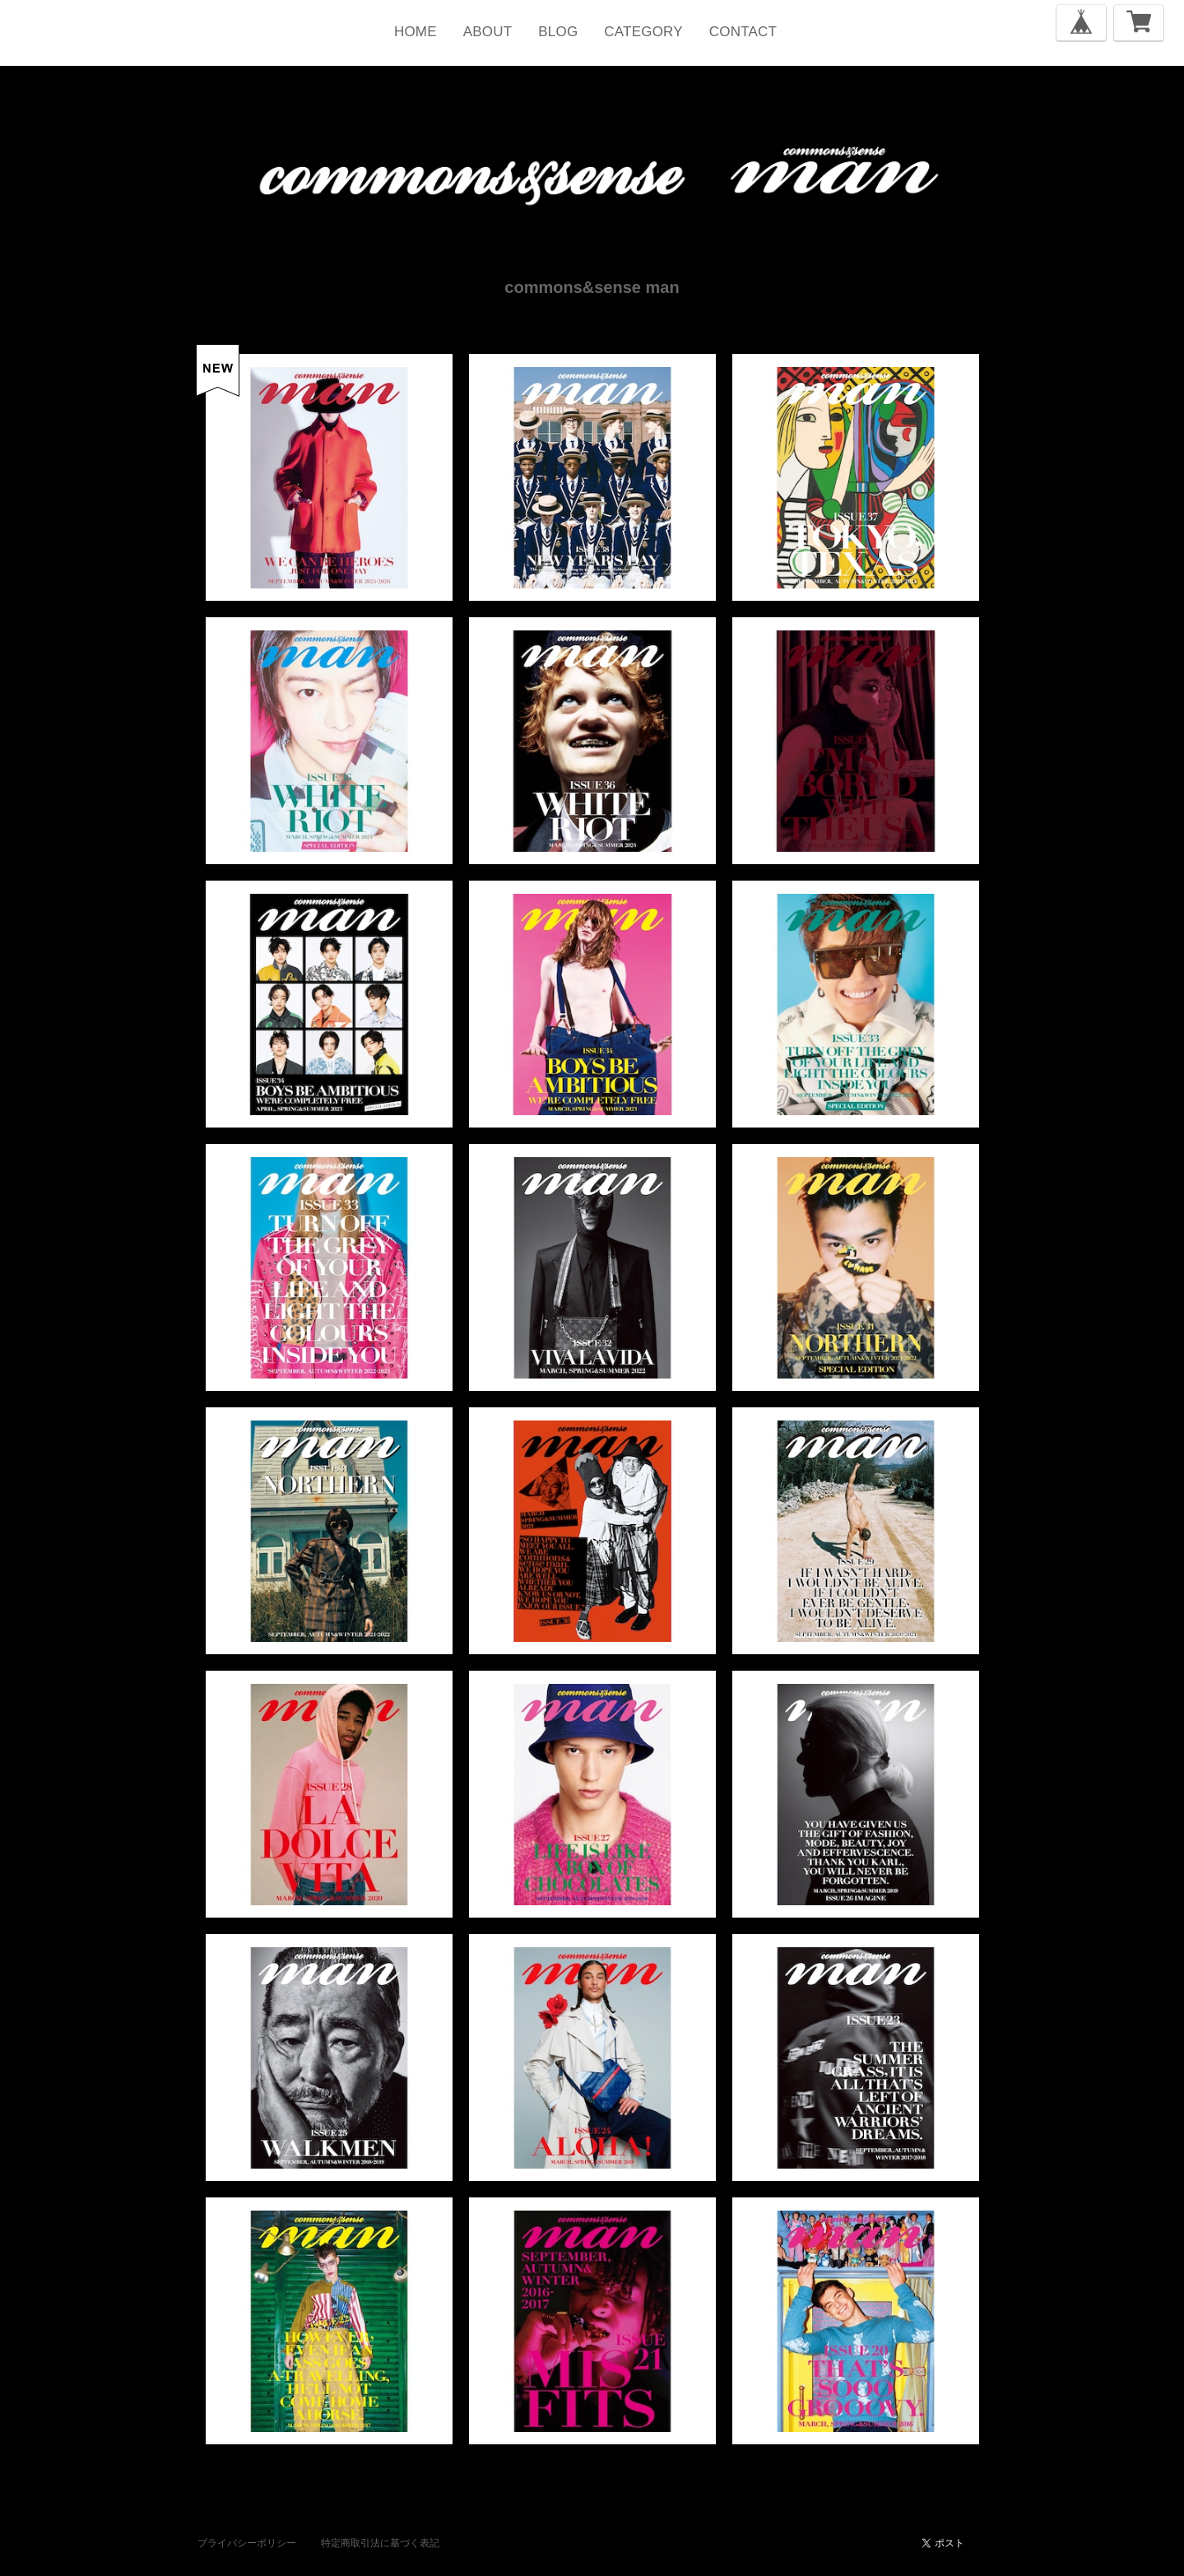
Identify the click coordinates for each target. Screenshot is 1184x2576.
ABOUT (488, 32)
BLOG (558, 32)
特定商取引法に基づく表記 (380, 2543)
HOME (415, 32)
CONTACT (743, 32)
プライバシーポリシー (246, 2543)
